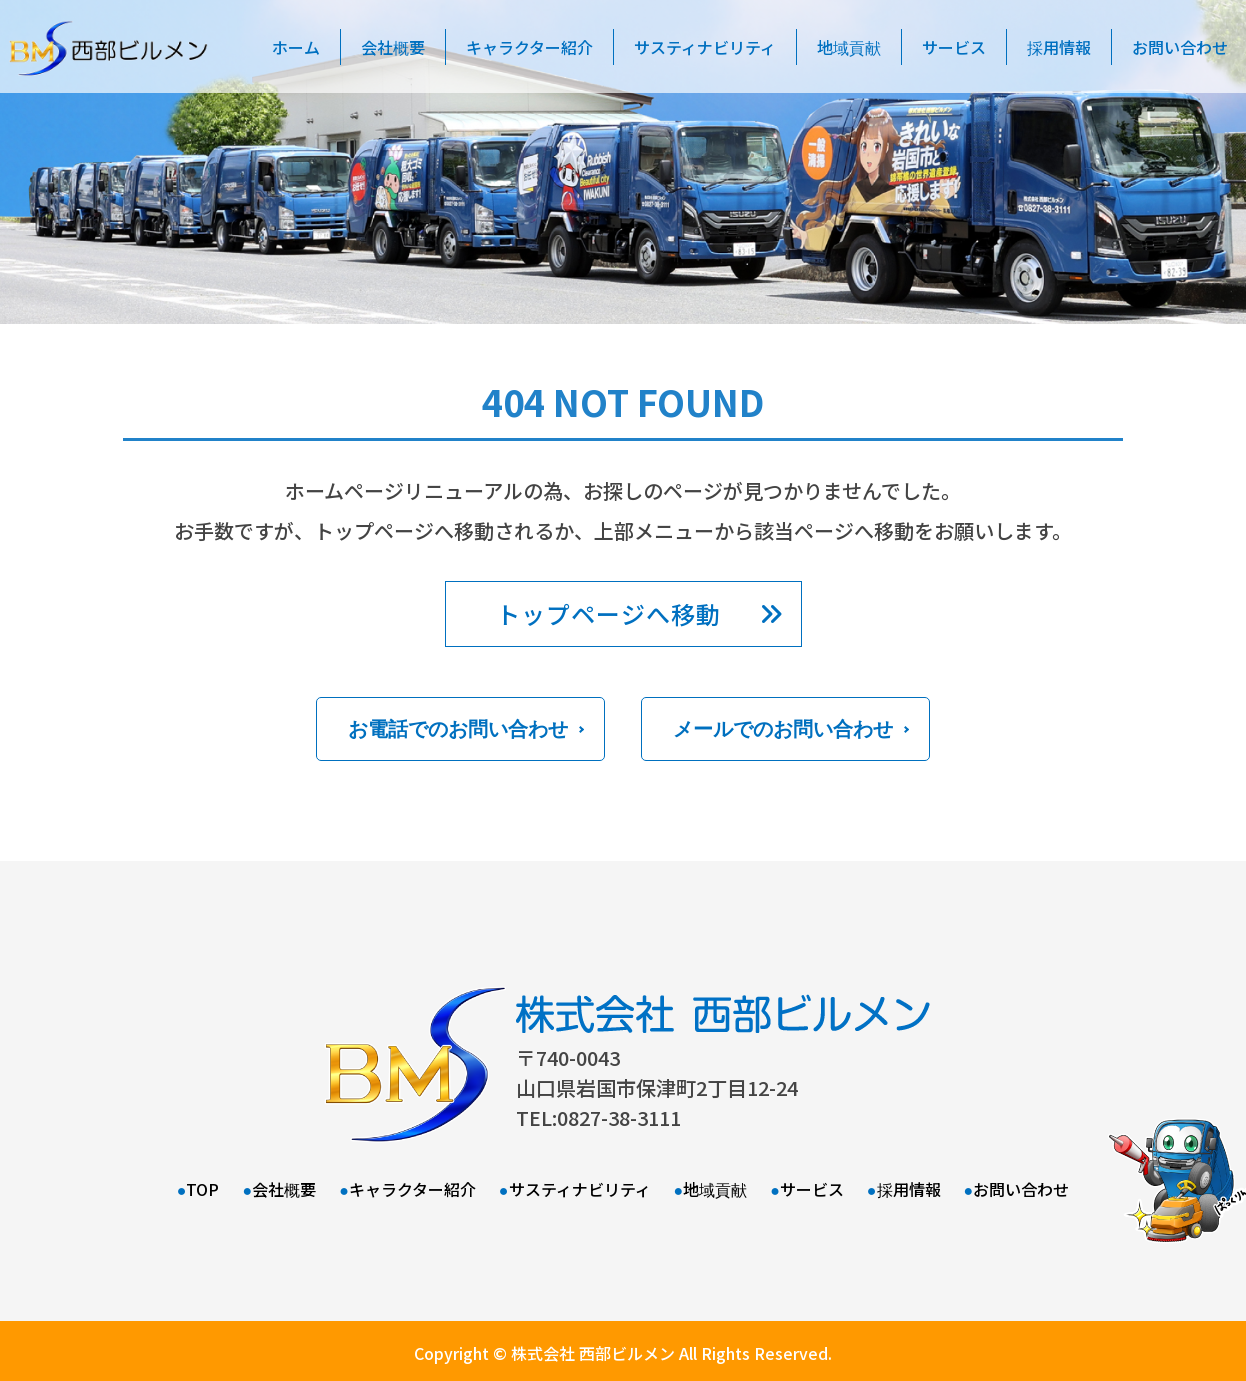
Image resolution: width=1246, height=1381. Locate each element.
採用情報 (1059, 47)
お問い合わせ (1021, 1189)
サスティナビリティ (705, 47)
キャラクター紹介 (529, 47)
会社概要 (393, 47)
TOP (202, 1189)
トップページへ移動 (608, 613)
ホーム (296, 47)
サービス (954, 47)
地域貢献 (849, 47)
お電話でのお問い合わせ (458, 729)
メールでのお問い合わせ (783, 729)
